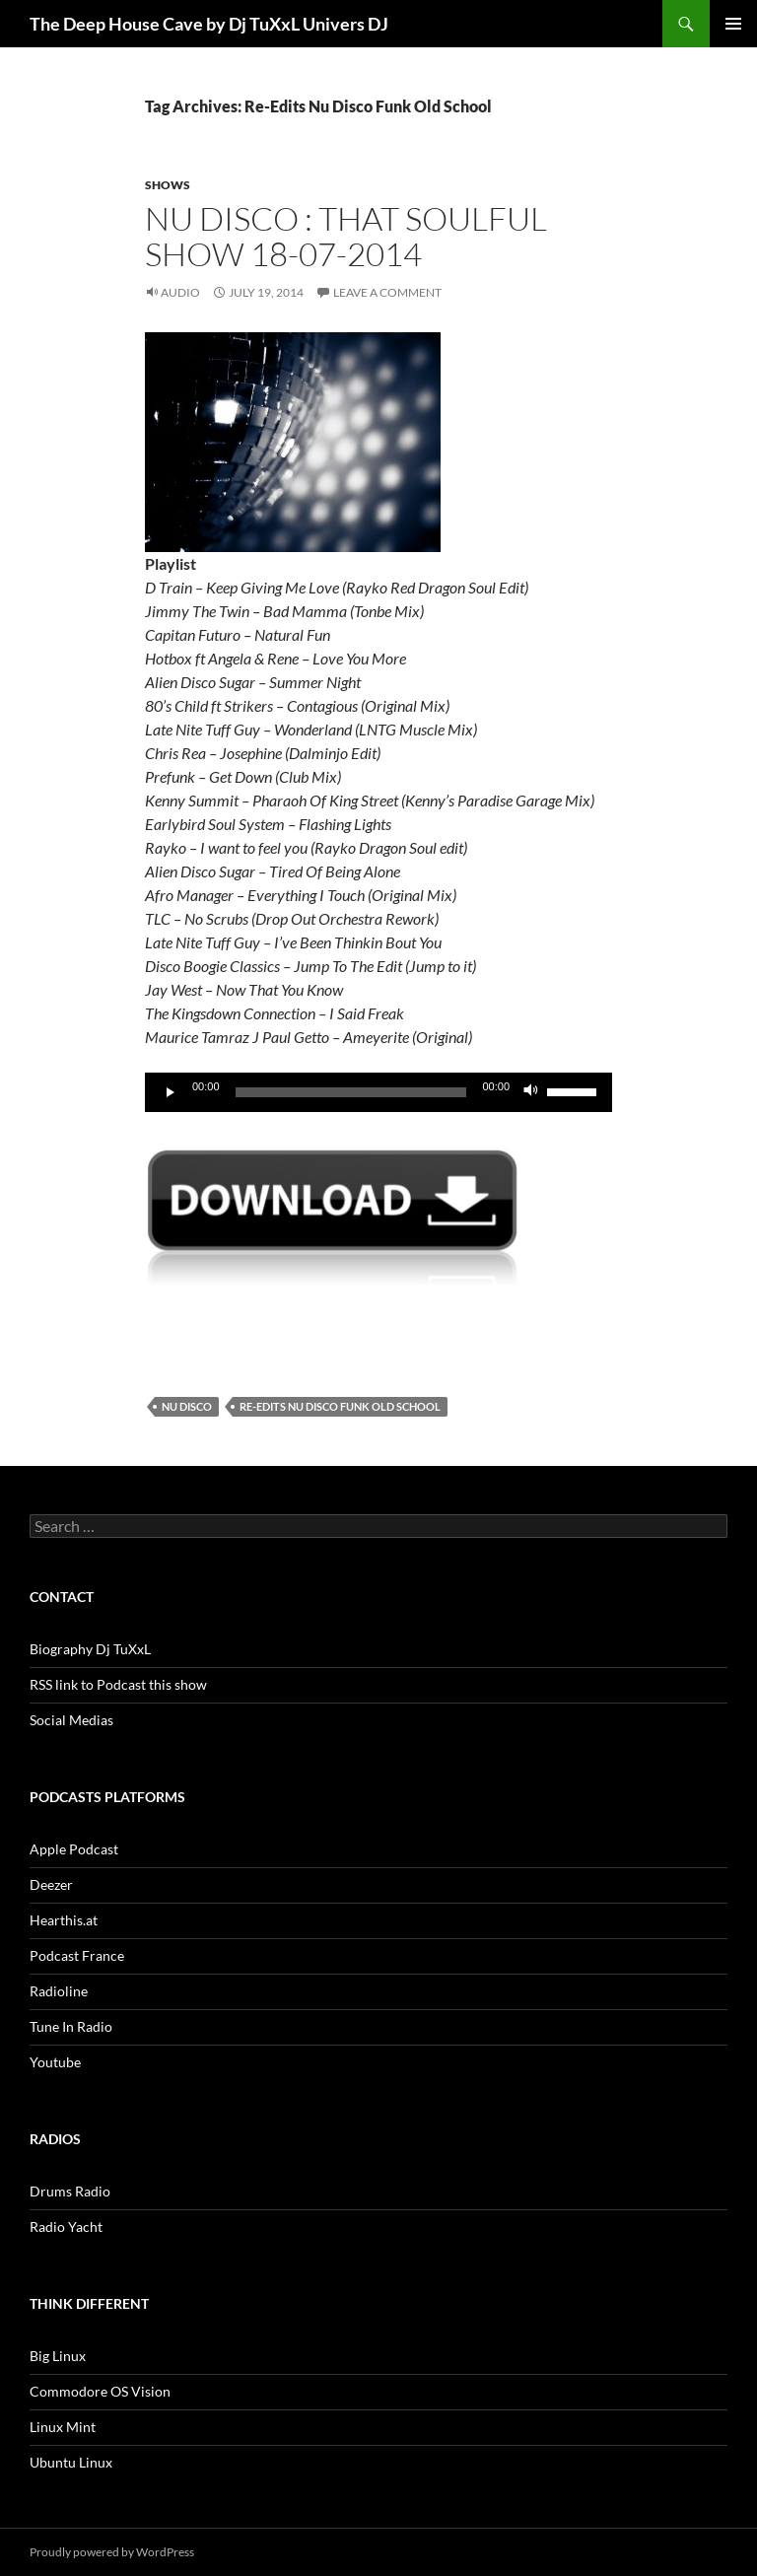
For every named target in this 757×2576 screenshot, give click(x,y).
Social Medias (71, 1719)
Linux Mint (63, 2426)
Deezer (51, 1884)
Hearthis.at (64, 1920)
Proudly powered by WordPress (112, 2551)
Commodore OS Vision (100, 2391)
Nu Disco (187, 1406)
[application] (378, 1092)
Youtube (55, 2062)
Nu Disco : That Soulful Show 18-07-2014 (346, 236)
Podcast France (77, 1955)
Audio (180, 292)
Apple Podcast (74, 1849)
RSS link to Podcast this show (118, 1684)
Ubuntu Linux (71, 2462)
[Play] (170, 1092)
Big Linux (58, 2355)
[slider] (351, 1092)
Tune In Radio (71, 2026)
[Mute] (531, 1092)
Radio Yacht (66, 2226)
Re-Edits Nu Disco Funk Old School (340, 1406)
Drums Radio (70, 2191)
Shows (167, 184)
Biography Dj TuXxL (90, 1648)
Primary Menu (733, 23)
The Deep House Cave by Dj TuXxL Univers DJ (209, 24)
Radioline (59, 1991)
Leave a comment (387, 292)
